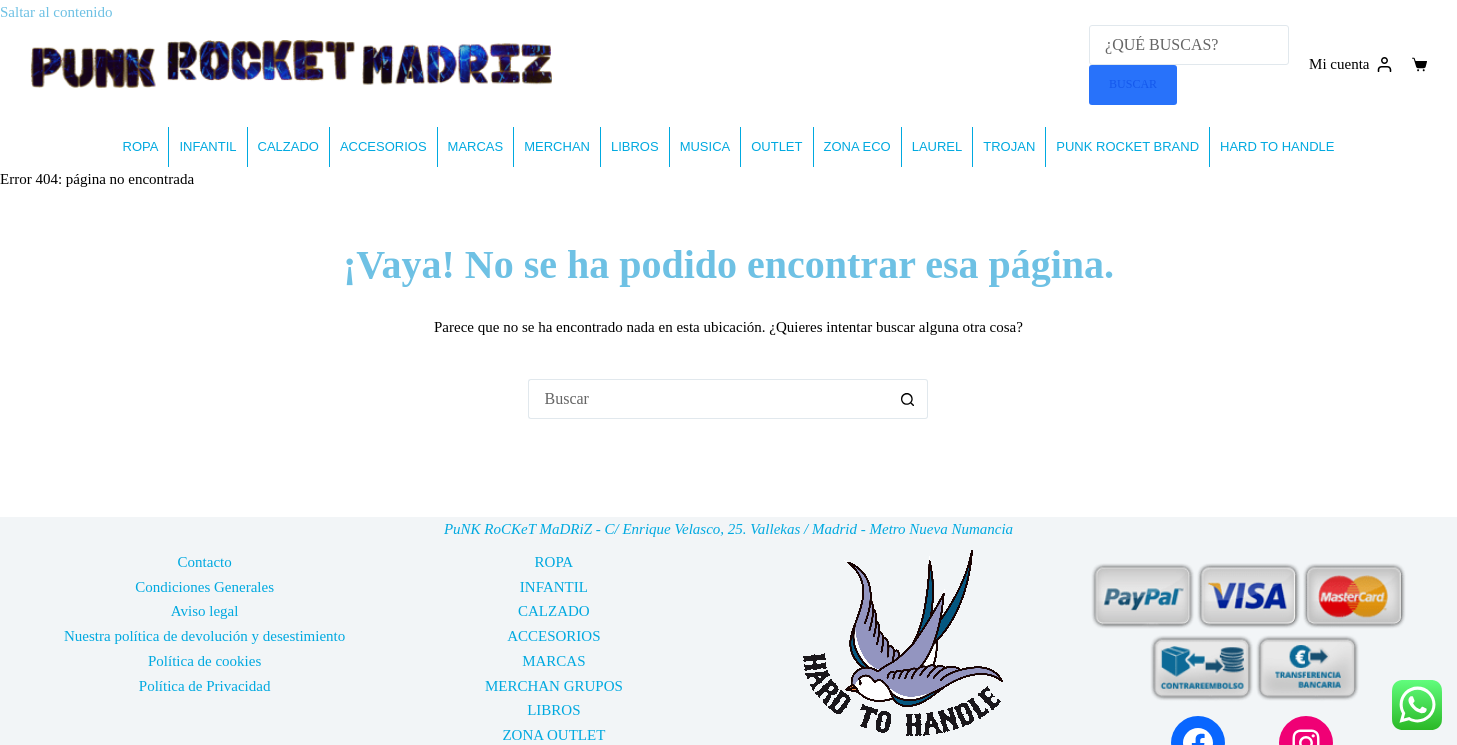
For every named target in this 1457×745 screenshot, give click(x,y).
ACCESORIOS (383, 146)
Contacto (205, 562)
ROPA (141, 146)
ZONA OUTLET (553, 735)
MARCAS (476, 146)
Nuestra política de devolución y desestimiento (204, 636)
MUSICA (705, 146)
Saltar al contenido (56, 12)
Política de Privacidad (205, 686)
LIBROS (635, 146)
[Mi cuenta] (1350, 64)
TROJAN (1009, 146)
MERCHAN (557, 146)
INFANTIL (207, 146)
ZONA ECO (857, 146)
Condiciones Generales (204, 587)
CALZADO (288, 146)
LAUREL (937, 146)
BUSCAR (1133, 84)
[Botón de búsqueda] (908, 399)
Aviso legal (205, 611)
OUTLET (776, 146)
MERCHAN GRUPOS (554, 686)
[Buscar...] (708, 399)
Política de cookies (204, 661)
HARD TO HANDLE (1277, 146)
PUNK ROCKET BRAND (1127, 146)
